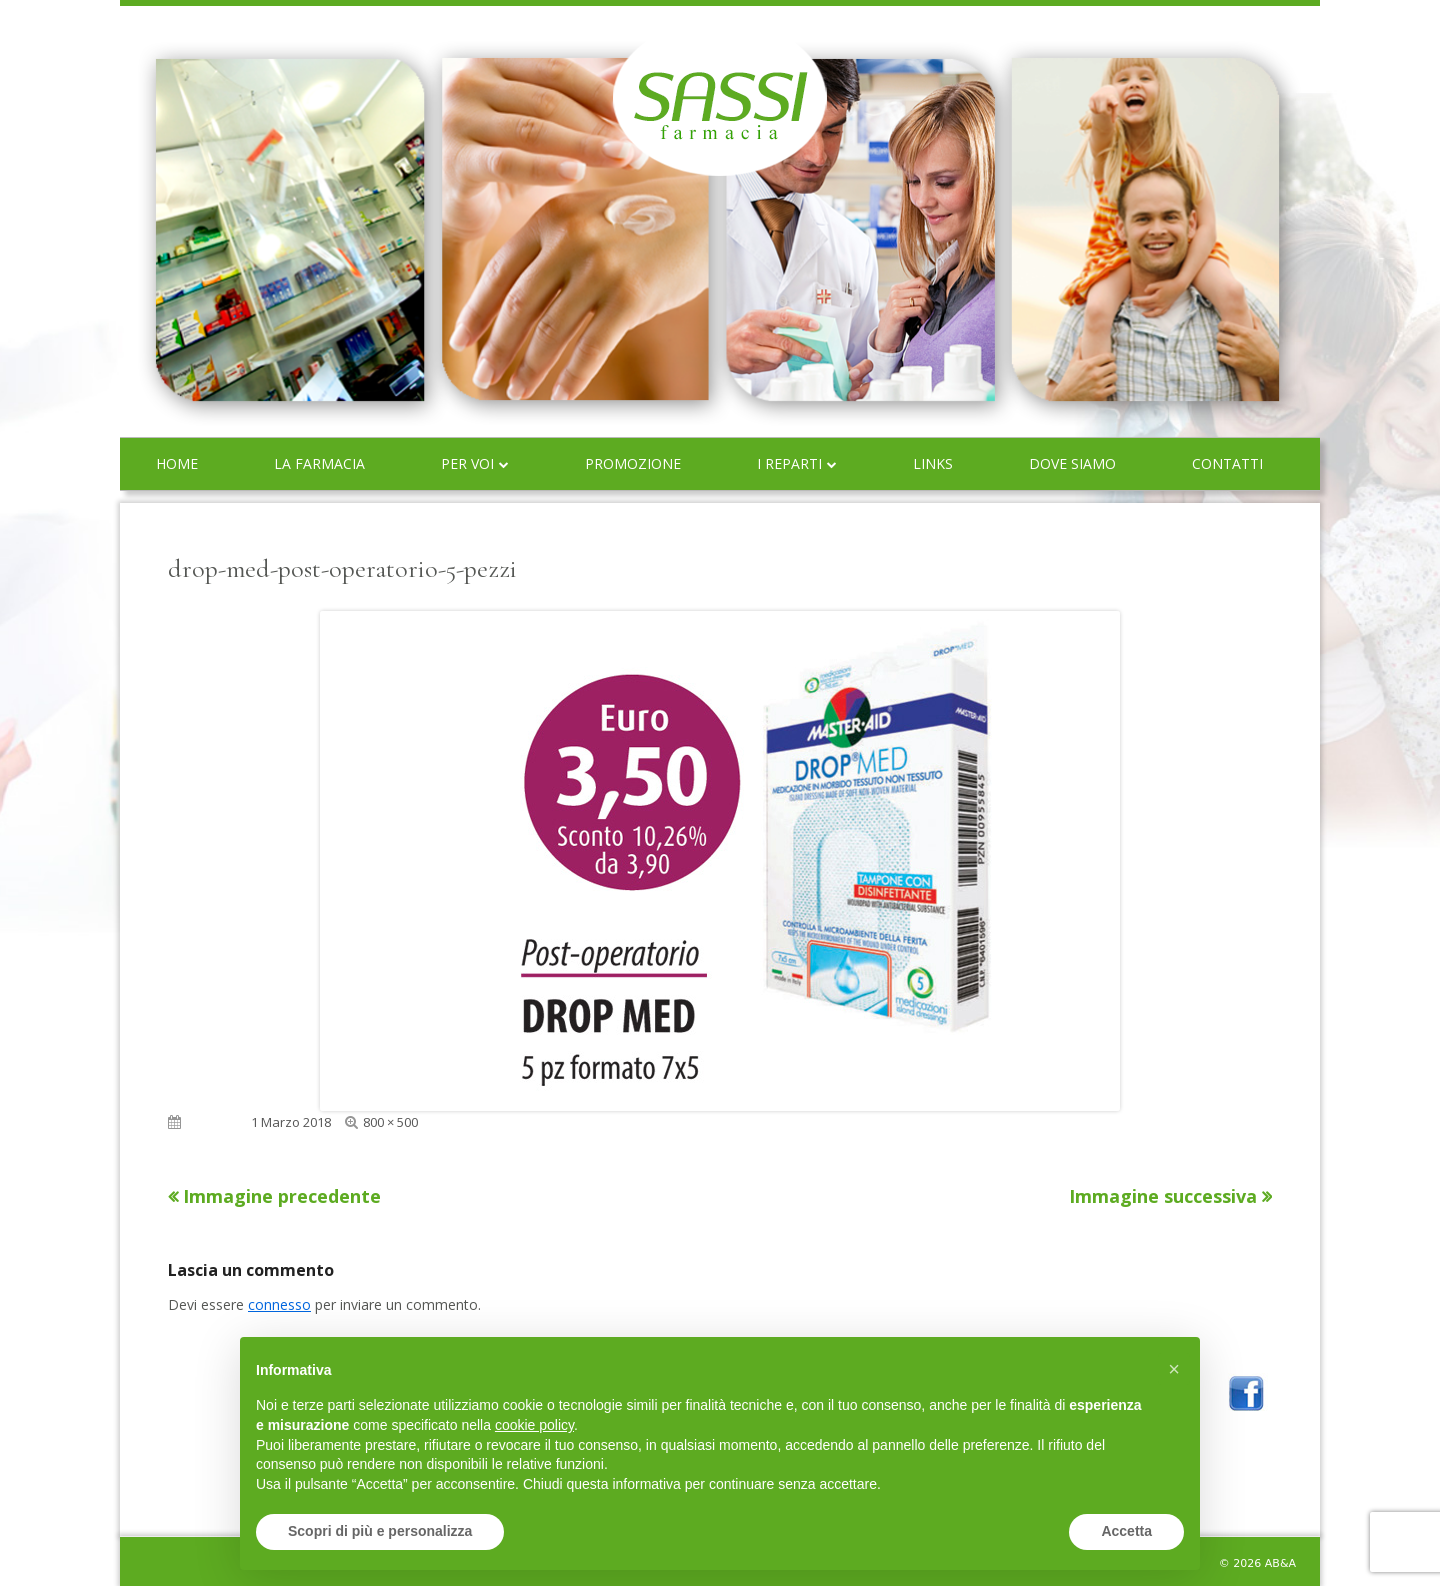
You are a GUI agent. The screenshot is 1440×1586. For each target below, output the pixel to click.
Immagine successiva (1163, 1196)
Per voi (467, 463)
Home (177, 463)
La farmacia (319, 463)
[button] (1174, 1369)
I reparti (789, 463)
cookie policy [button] (534, 1425)
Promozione (633, 463)
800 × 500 (390, 1122)
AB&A (1280, 1563)
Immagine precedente (282, 1196)
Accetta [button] (1126, 1531)
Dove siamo (1072, 463)
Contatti (1227, 463)
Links (933, 463)
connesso (279, 1304)
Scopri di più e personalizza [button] (380, 1531)
